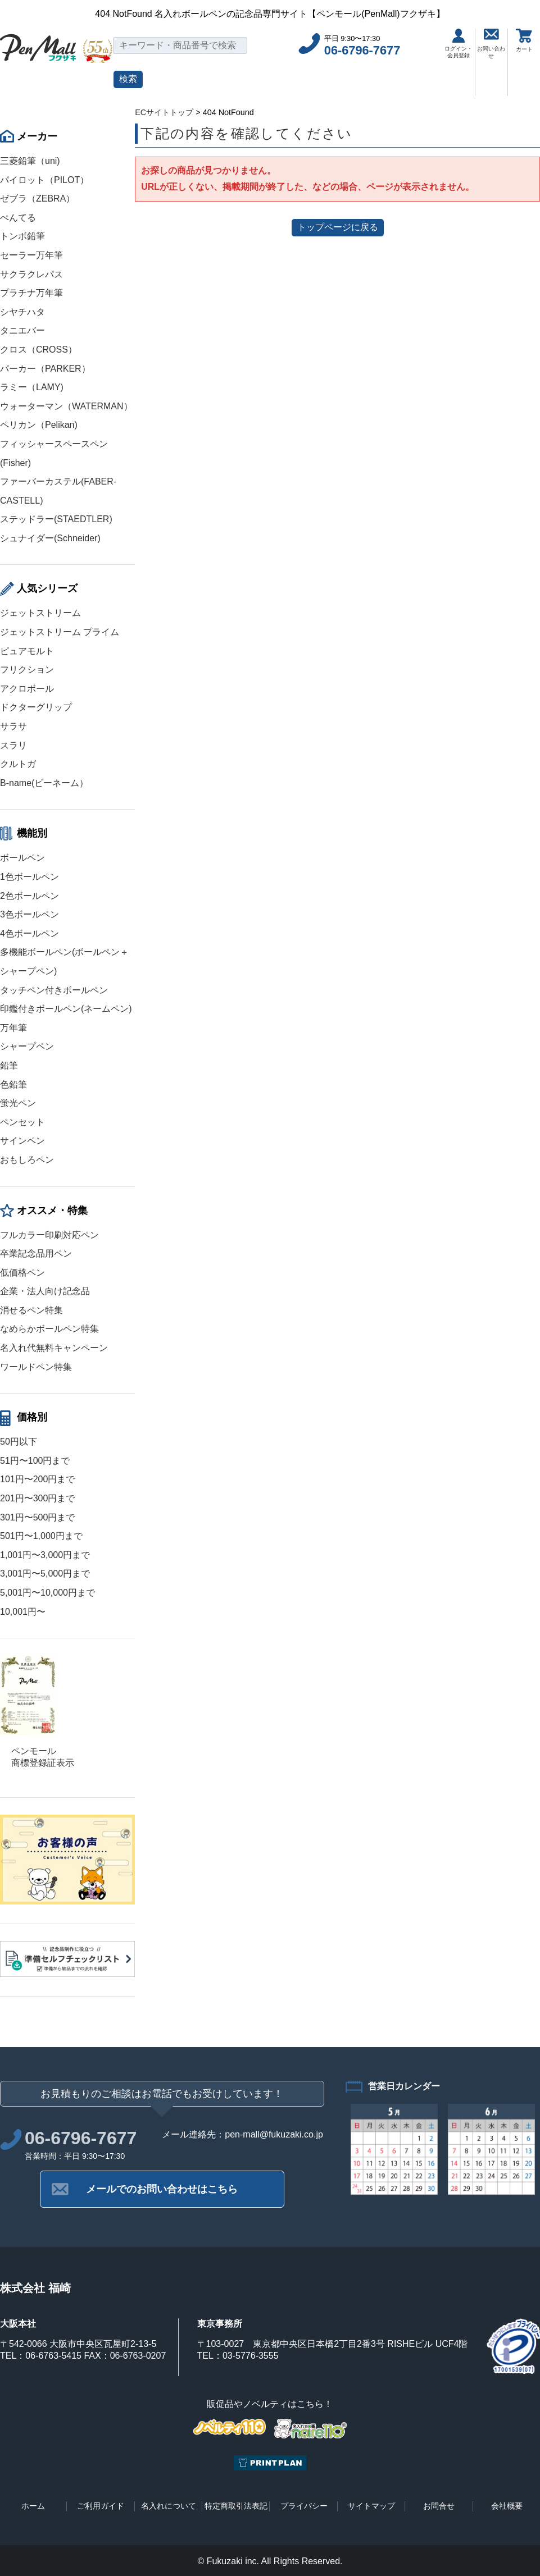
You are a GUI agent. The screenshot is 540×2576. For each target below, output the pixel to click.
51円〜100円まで (35, 1460)
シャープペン (27, 1046)
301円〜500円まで (37, 1517)
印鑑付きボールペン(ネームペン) (66, 1008)
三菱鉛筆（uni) (30, 161)
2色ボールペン (29, 896)
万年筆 (13, 1028)
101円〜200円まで (37, 1479)
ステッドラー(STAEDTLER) (56, 519)
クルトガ (18, 764)
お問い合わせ (491, 44)
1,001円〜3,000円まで (45, 1555)
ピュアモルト (27, 651)
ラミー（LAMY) (31, 387)
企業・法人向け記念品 (45, 1291)
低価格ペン (22, 1272)
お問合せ (439, 2505)
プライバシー (304, 2505)
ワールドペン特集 (36, 1367)
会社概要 (507, 2505)
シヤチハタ (22, 312)
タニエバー (22, 330)
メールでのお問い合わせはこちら (162, 2189)
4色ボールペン (29, 933)
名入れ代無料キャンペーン (54, 1348)
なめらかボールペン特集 (49, 1328)
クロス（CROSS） (38, 349)
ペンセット (22, 1122)
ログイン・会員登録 (458, 43)
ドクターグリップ (36, 707)
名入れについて (168, 2505)
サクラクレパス (31, 274)
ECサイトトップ (164, 112)
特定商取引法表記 (236, 2505)
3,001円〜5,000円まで (45, 1573)
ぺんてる (18, 217)
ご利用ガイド (100, 2505)
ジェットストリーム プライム (59, 632)
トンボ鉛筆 (22, 236)
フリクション (27, 669)
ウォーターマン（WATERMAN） (66, 406)
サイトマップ (371, 2505)
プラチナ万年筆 (31, 293)
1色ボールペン (29, 876)
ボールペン (22, 857)
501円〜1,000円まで (41, 1536)
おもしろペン (27, 1159)
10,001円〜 (23, 1611)
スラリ (13, 745)
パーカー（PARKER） (45, 368)
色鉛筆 (13, 1084)
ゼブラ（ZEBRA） (37, 198)
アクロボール (27, 688)
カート (524, 40)
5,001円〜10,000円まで (47, 1592)
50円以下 (18, 1441)
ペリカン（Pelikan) (39, 425)
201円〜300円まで (37, 1498)
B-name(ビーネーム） (44, 783)
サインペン (22, 1140)
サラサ (13, 726)
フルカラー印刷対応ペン (49, 1235)
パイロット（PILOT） (44, 180)
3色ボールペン (29, 914)
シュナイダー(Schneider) (50, 538)
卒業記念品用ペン (36, 1253)
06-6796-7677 (362, 50)
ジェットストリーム (40, 613)
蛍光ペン (18, 1103)
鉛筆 (9, 1065)
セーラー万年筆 (31, 255)
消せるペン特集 (31, 1310)
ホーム (33, 2505)
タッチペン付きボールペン (54, 990)
